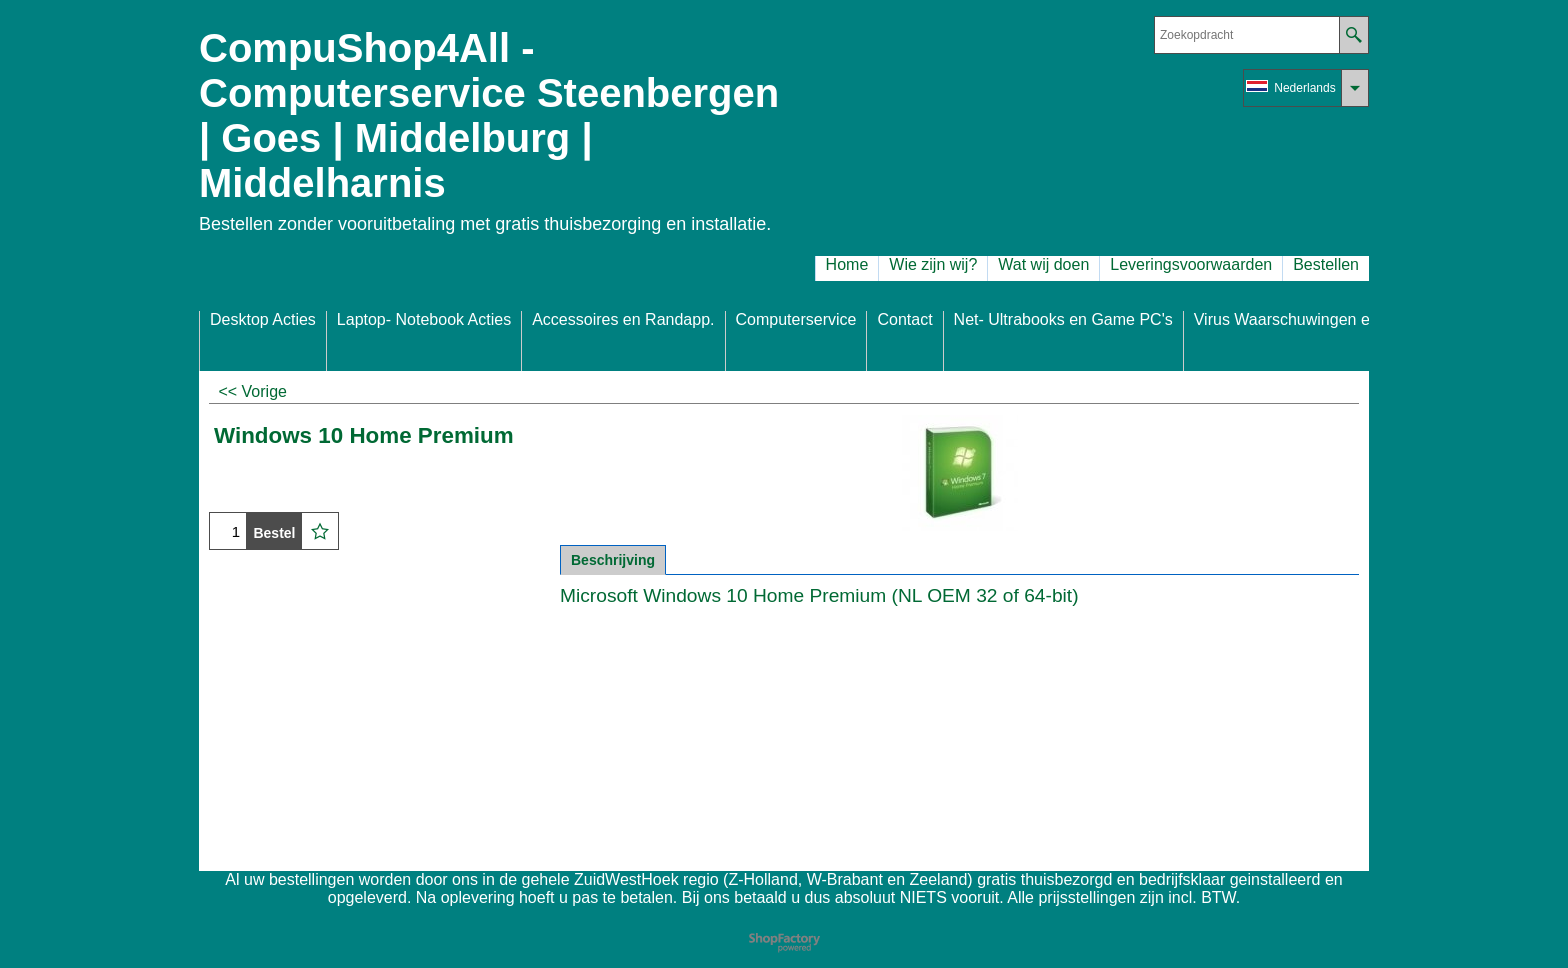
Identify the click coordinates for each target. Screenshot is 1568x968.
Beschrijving (613, 560)
